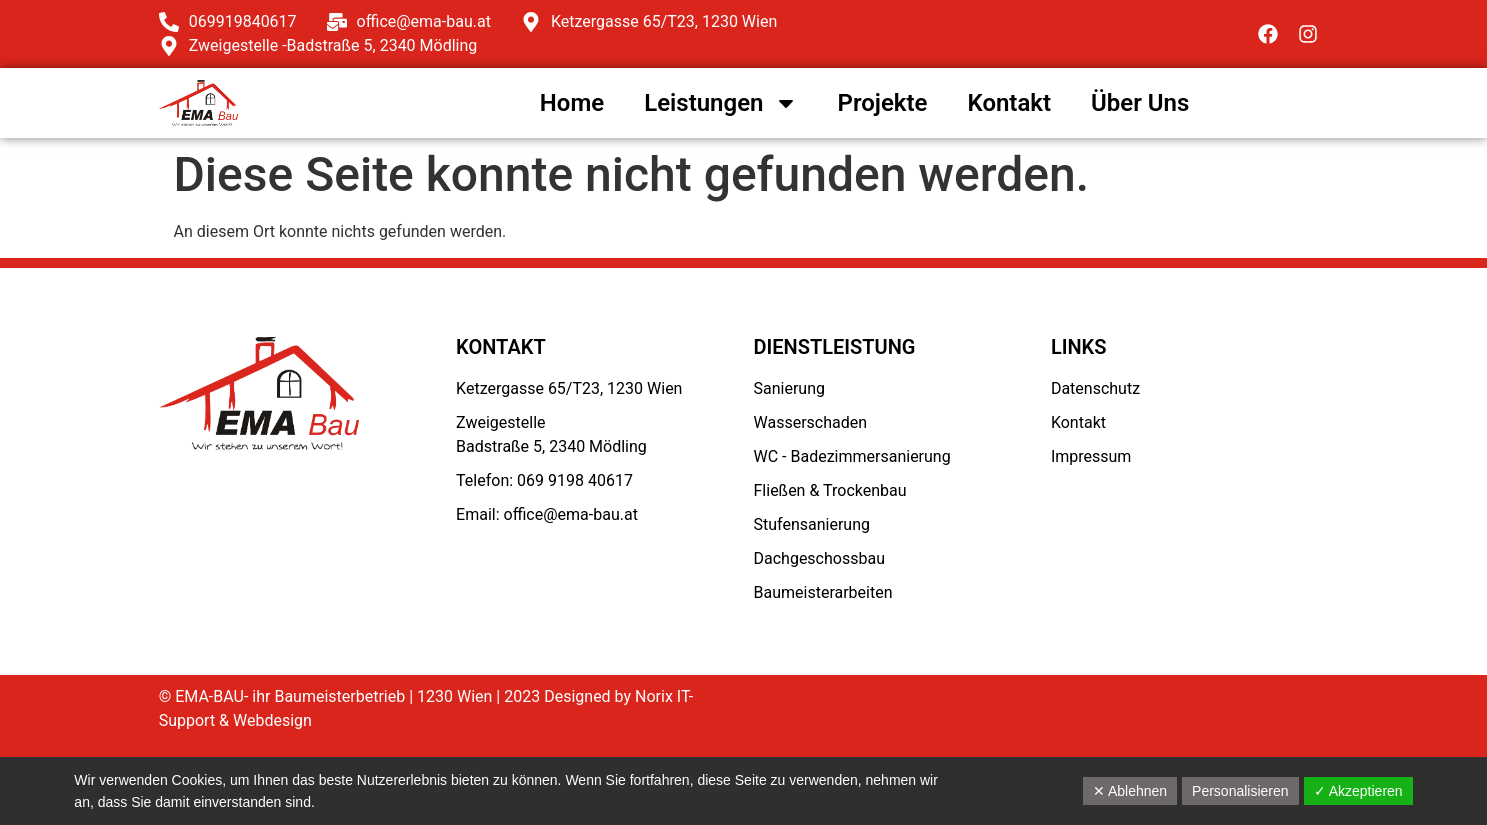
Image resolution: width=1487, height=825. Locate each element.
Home (572, 103)
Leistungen (720, 103)
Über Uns (1140, 103)
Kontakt (1009, 103)
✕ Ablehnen (1130, 791)
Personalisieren (1240, 791)
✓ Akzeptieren (1358, 791)
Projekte (883, 103)
